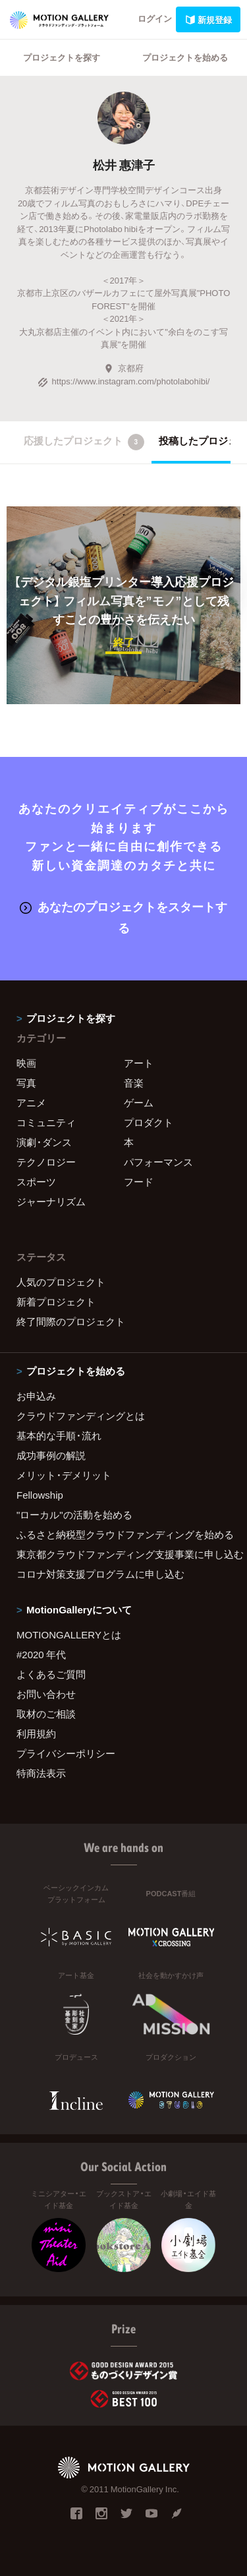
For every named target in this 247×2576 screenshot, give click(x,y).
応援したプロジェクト (84, 441)
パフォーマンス (158, 1161)
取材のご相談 (46, 1713)
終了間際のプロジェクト (70, 1321)
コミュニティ (46, 1122)
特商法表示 (41, 1773)
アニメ (31, 1102)
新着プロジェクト (56, 1301)
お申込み (36, 1396)
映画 (26, 1063)
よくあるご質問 (51, 1674)
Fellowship (39, 1494)
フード (138, 1181)
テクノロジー (46, 1161)
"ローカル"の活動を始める (74, 1514)
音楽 (134, 1082)
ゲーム (138, 1102)
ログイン (155, 18)
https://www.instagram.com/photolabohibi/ (124, 380)
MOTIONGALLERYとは (68, 1634)
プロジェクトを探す (61, 57)
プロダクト (148, 1122)
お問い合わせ (46, 1694)
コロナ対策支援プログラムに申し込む (100, 1574)
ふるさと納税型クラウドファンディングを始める (123, 1534)
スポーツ (36, 1181)
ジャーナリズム (51, 1201)
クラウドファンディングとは (80, 1415)
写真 (26, 1082)
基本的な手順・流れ (58, 1435)
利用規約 (36, 1733)
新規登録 (208, 19)
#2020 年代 (41, 1654)
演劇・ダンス (44, 1142)
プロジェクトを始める (185, 57)
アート (138, 1063)
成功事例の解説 (51, 1455)
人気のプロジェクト (60, 1281)
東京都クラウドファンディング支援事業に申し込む (123, 1554)
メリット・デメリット (63, 1475)
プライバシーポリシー (65, 1753)
